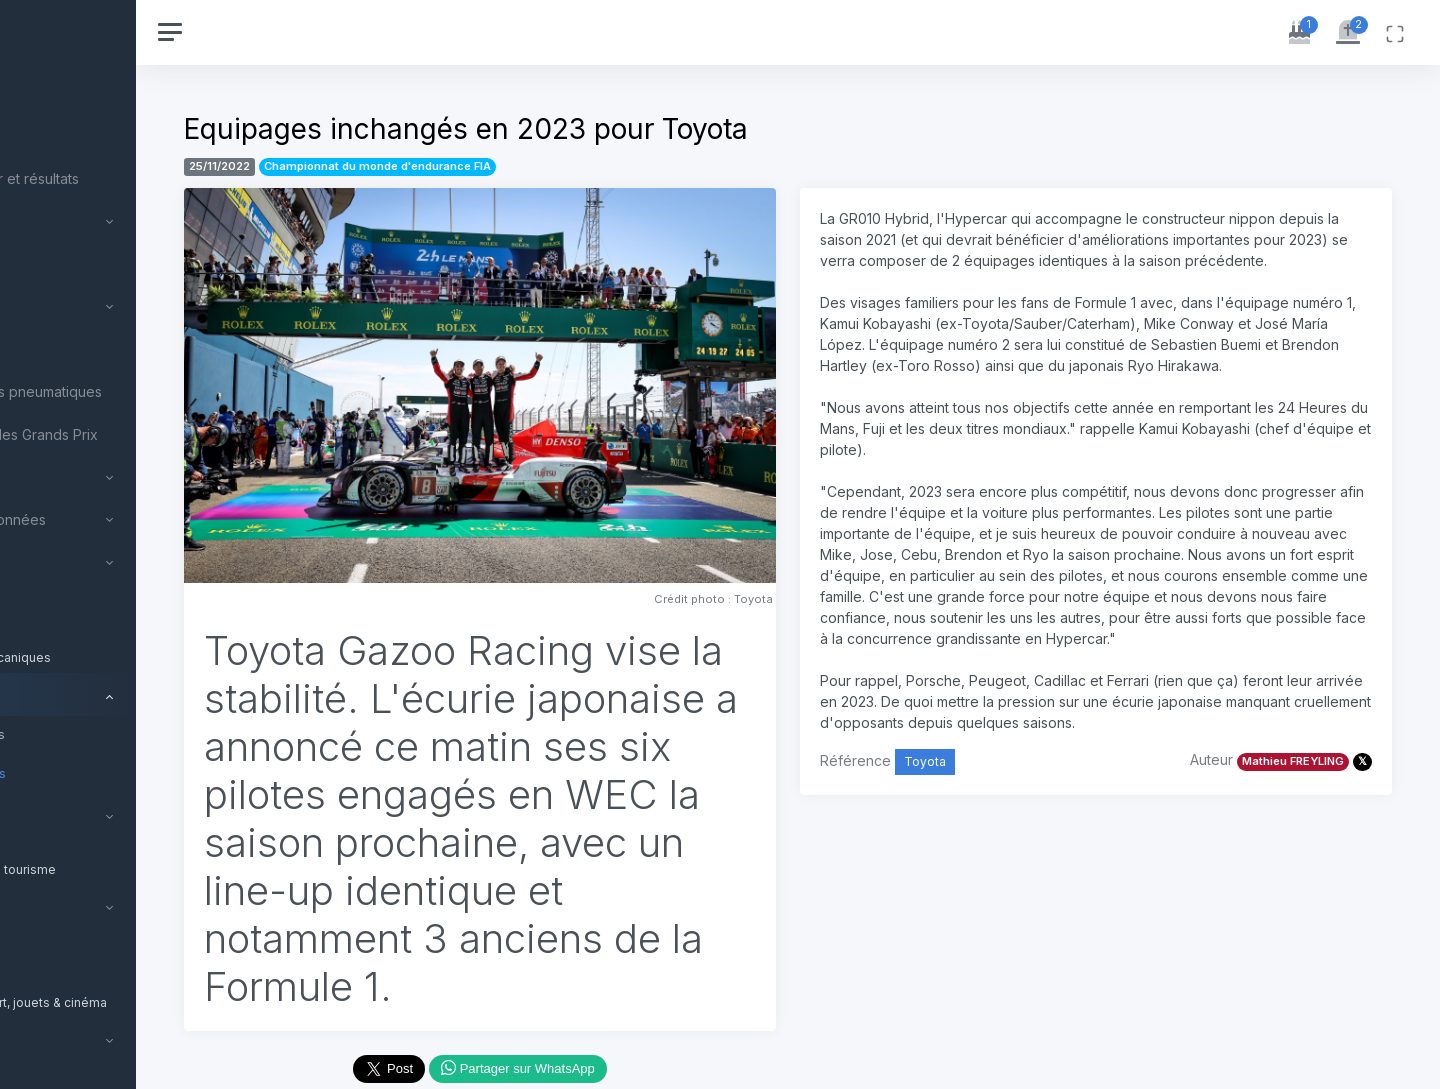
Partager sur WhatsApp (614, 1072)
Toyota (989, 824)
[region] (132, 544)
